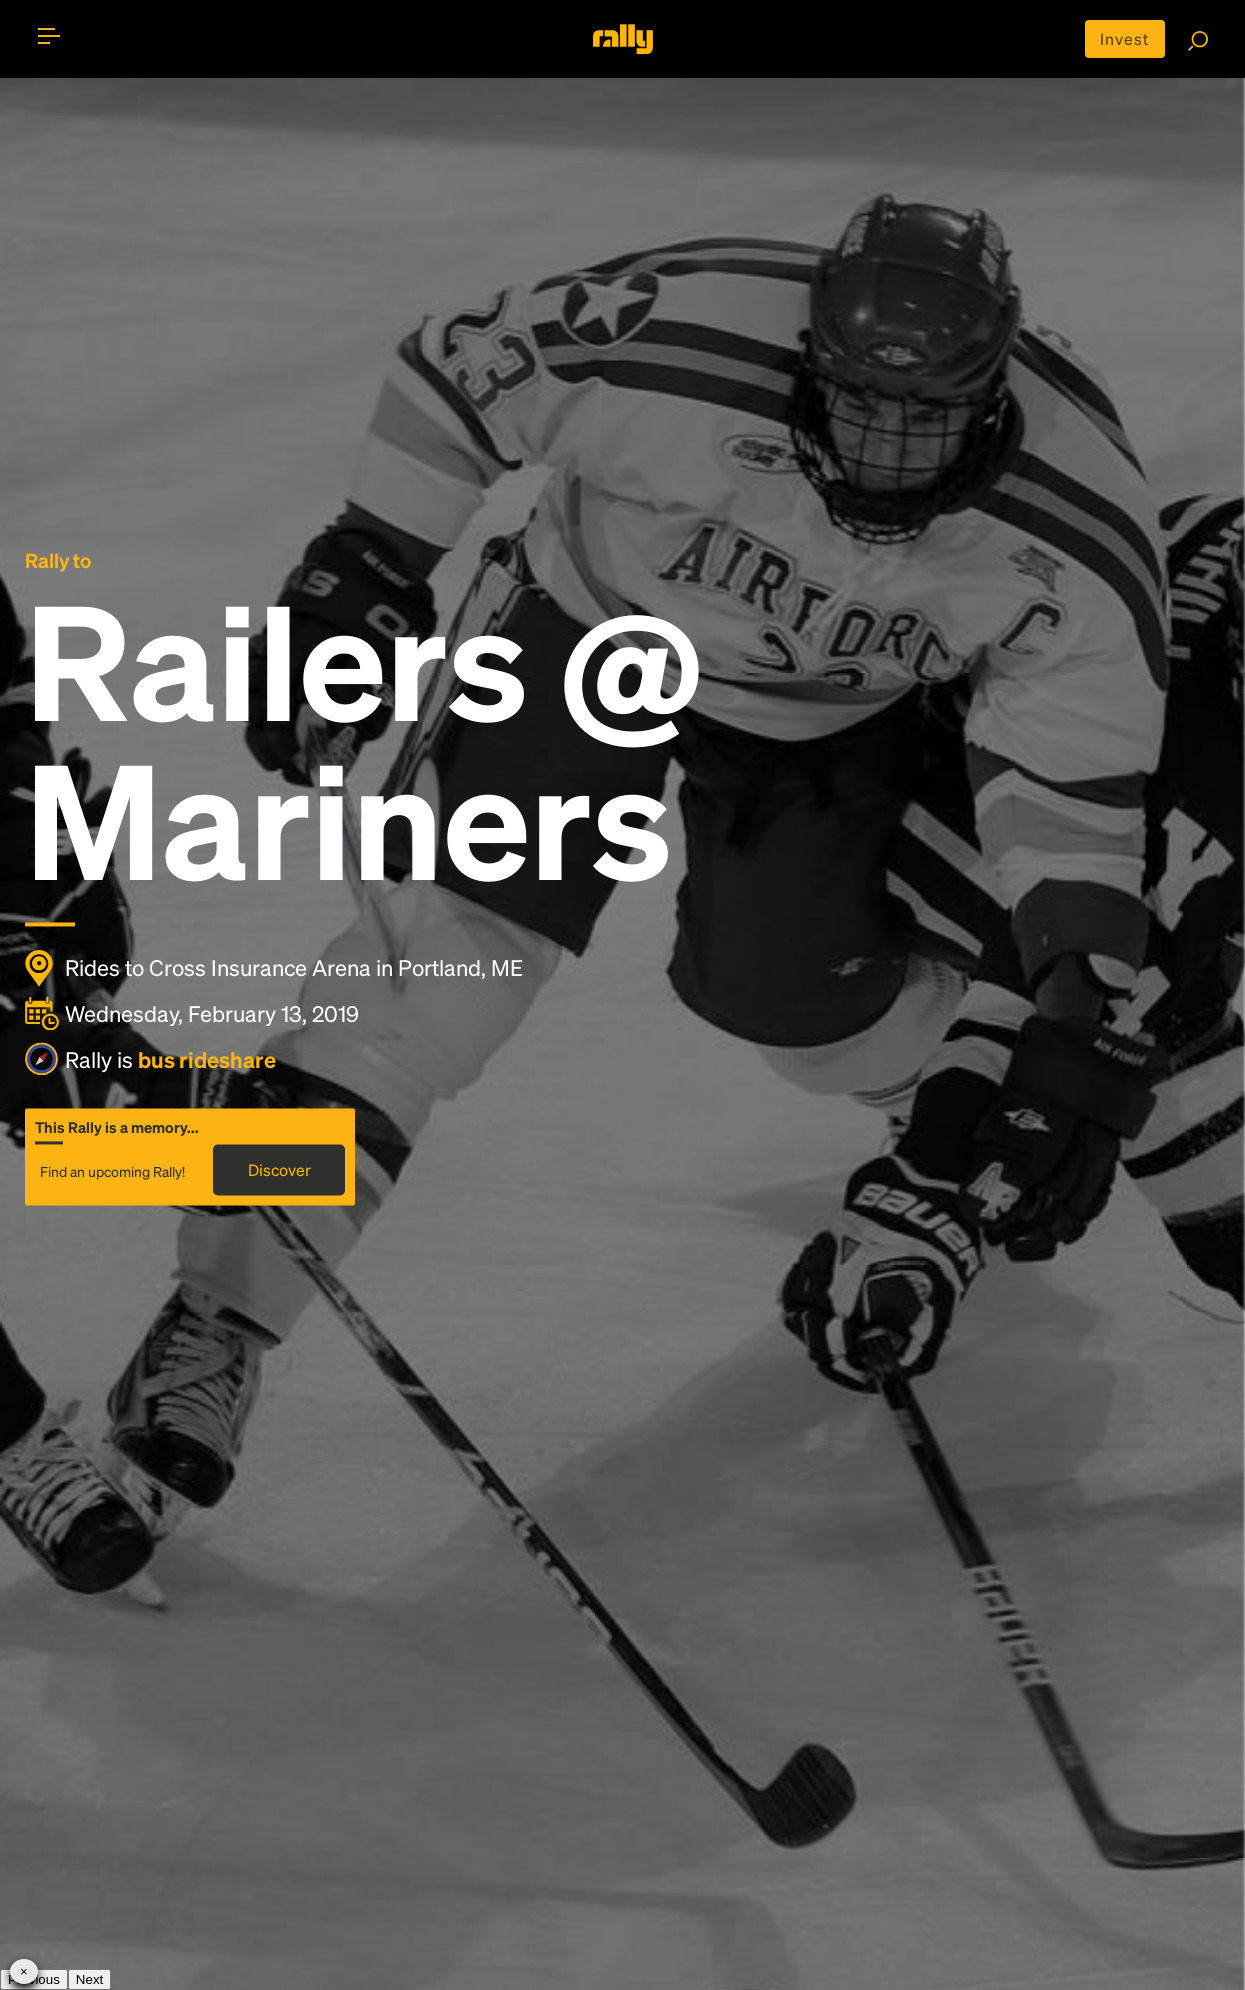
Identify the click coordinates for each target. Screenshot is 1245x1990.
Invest (1124, 38)
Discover (279, 1170)
